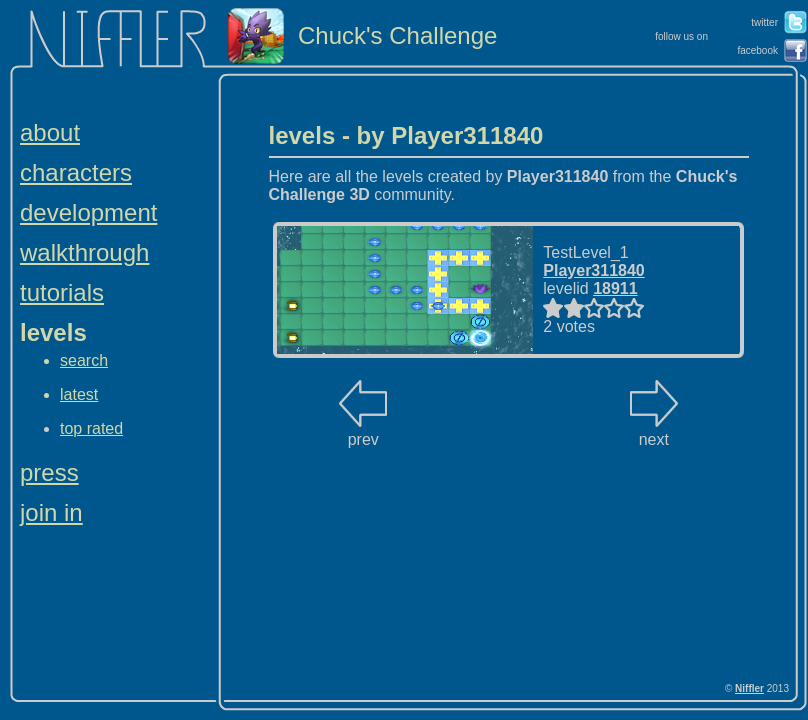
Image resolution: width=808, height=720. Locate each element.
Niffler (749, 688)
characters (76, 172)
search (84, 360)
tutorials (62, 292)
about (50, 132)
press (49, 472)
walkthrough (84, 252)
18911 (615, 288)
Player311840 (593, 270)
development (88, 212)
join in (51, 512)
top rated (91, 428)
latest (79, 394)
